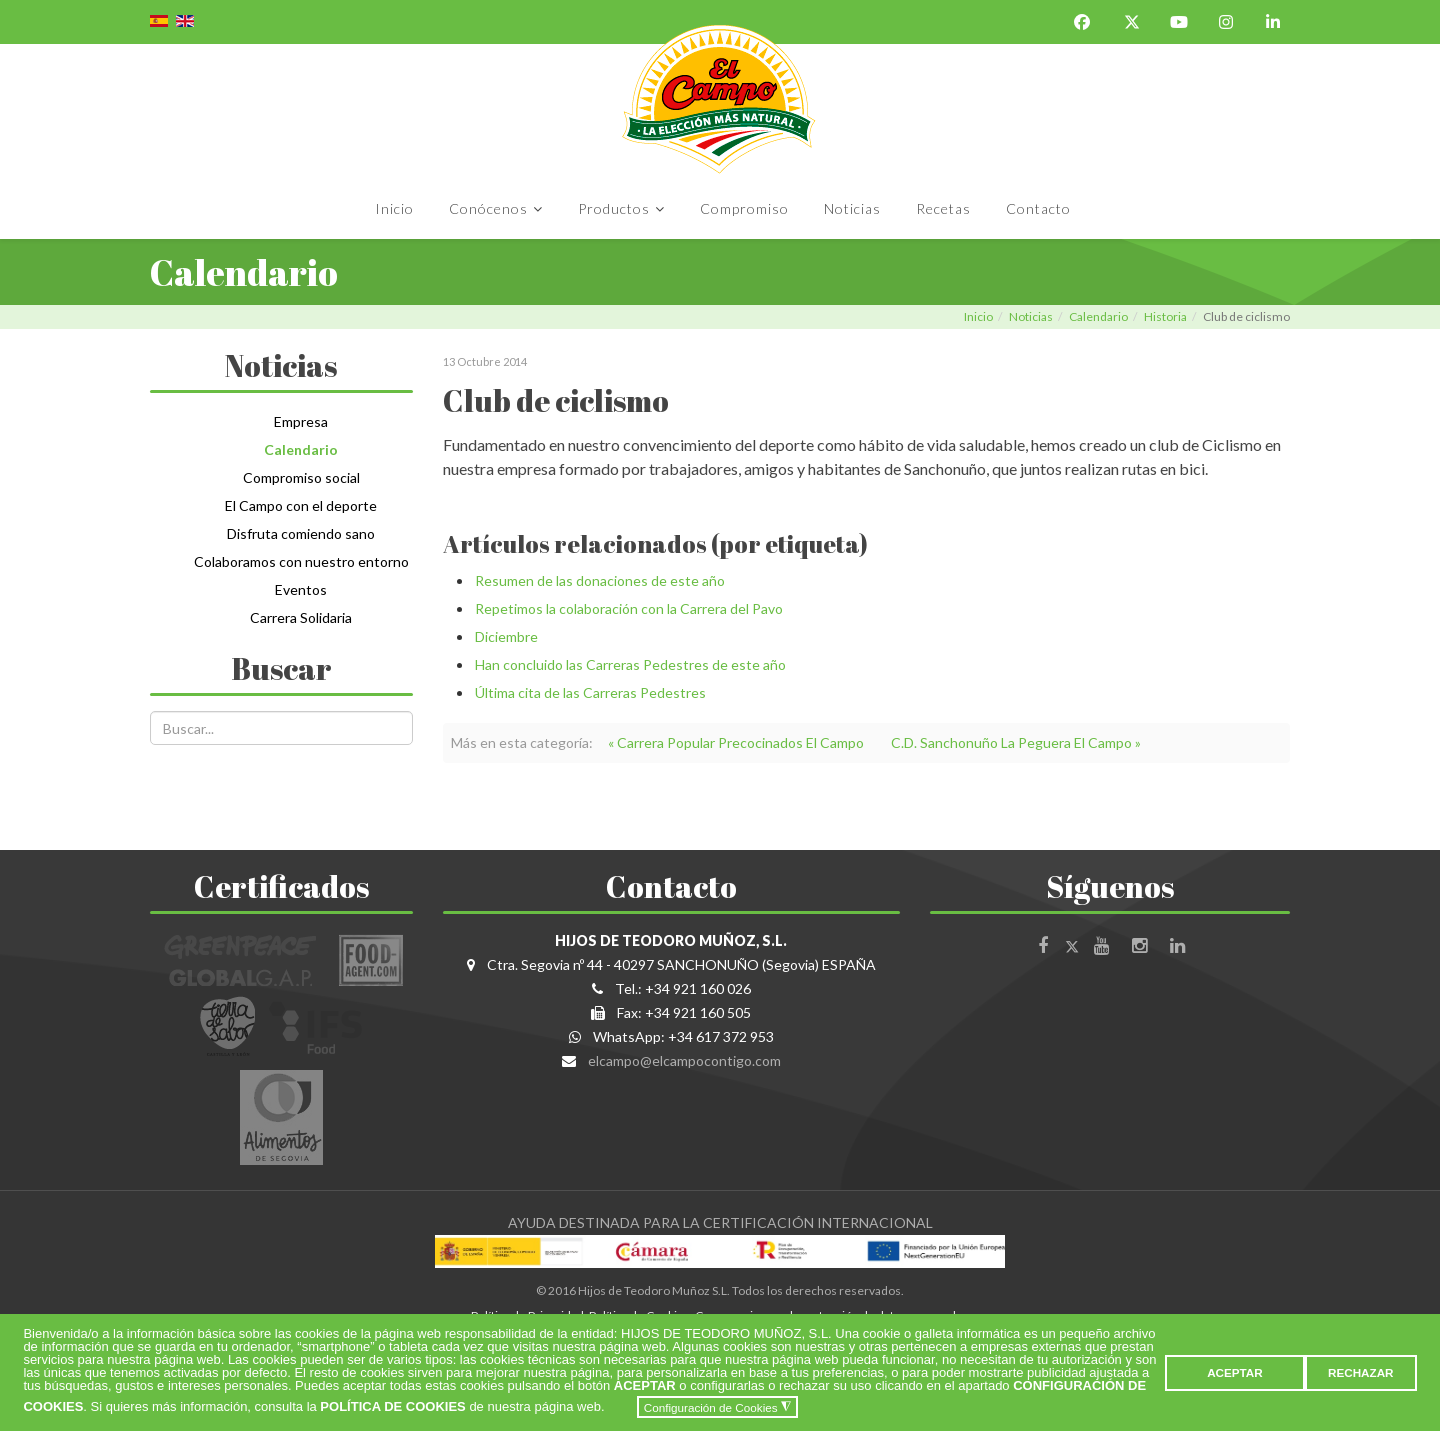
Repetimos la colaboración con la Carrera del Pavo (629, 608)
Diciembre (506, 636)
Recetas (943, 208)
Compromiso (744, 208)
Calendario (1098, 316)
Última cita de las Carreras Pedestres (590, 692)
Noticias (852, 208)
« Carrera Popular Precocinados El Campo (736, 742)
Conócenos (488, 208)
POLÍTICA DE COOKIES (392, 1407)
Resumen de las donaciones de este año (600, 580)
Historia (1165, 316)
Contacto (1038, 208)
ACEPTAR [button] (1235, 1372)
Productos (614, 208)
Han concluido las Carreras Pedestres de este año (630, 664)
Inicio (394, 208)
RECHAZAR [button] (1361, 1372)
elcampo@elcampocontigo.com (684, 1060)
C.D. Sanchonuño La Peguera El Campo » (1016, 742)
